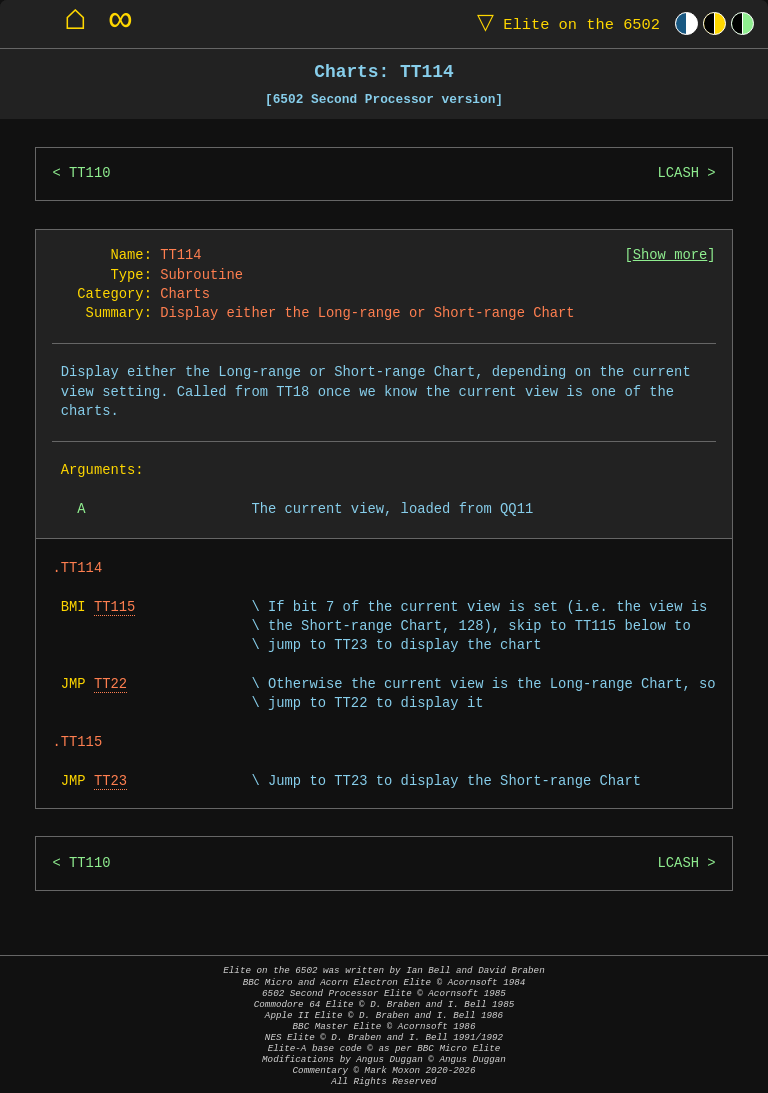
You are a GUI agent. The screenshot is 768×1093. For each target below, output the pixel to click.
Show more (670, 255)
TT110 (89, 173)
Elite (564, 23)
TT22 (110, 684)
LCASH (677, 173)
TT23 (110, 781)
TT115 (114, 607)
